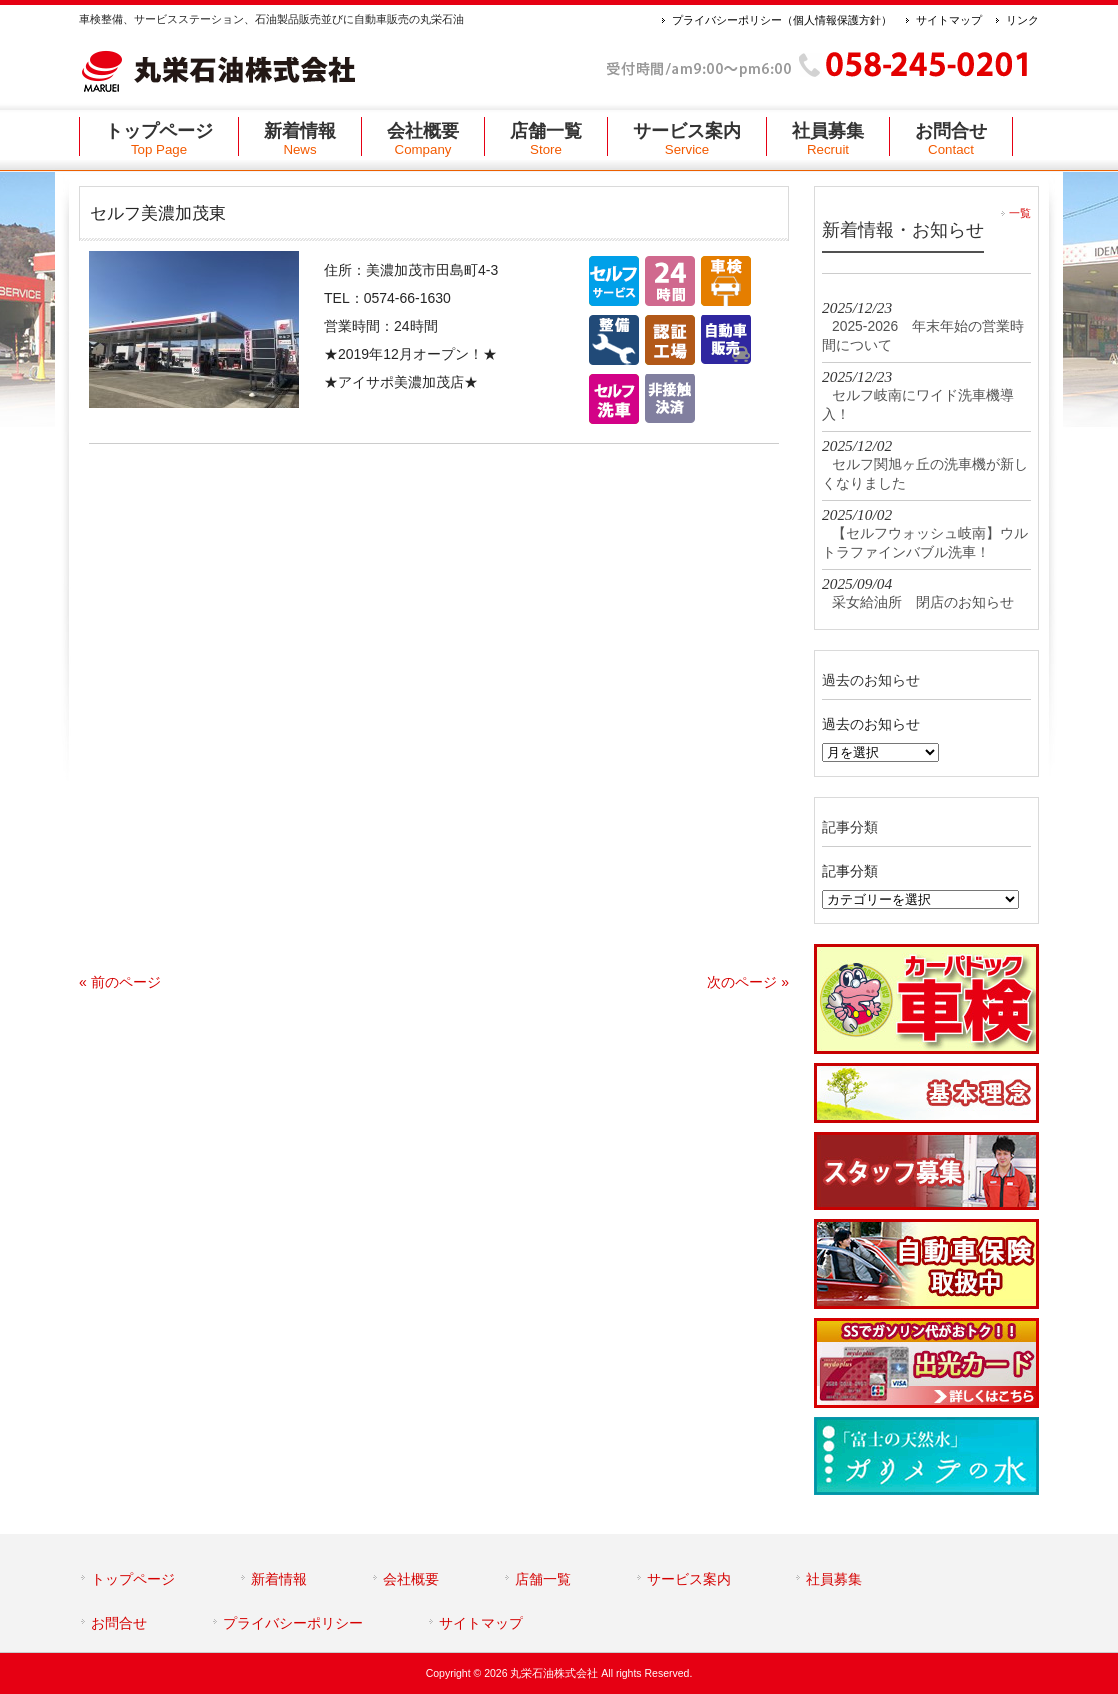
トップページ (133, 1579)
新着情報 (279, 1579)
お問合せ (119, 1623)
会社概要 (411, 1579)
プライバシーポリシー (293, 1623)
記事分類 (850, 871)
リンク (1022, 20)
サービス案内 (689, 1579)
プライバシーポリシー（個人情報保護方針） (782, 20)
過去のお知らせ (871, 724)
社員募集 (834, 1579)
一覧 (1020, 213)
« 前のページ (120, 982)
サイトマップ (949, 20)
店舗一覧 (543, 1579)
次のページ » (748, 982)
